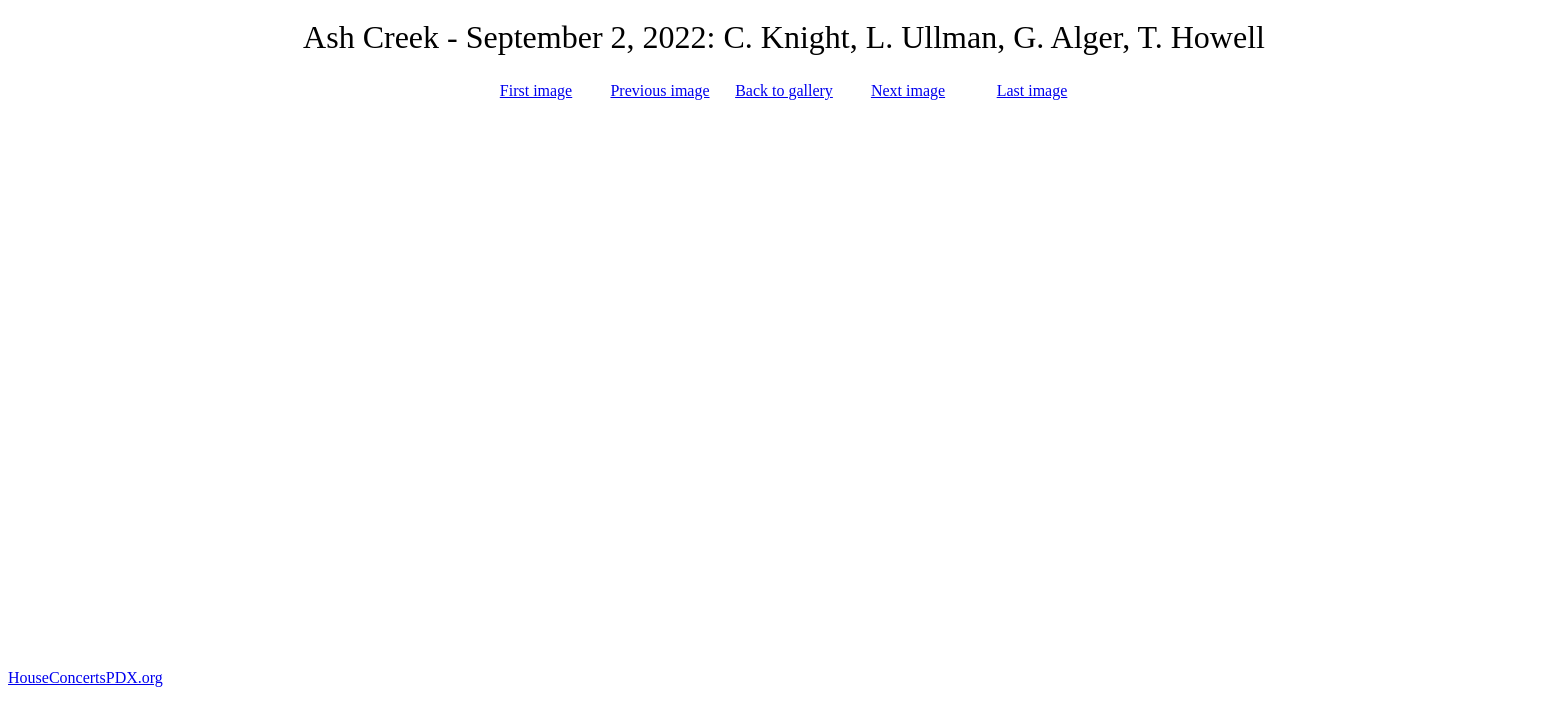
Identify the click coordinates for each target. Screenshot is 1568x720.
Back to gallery (784, 90)
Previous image (659, 90)
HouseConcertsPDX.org (85, 677)
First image (536, 90)
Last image (1032, 90)
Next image (908, 90)
